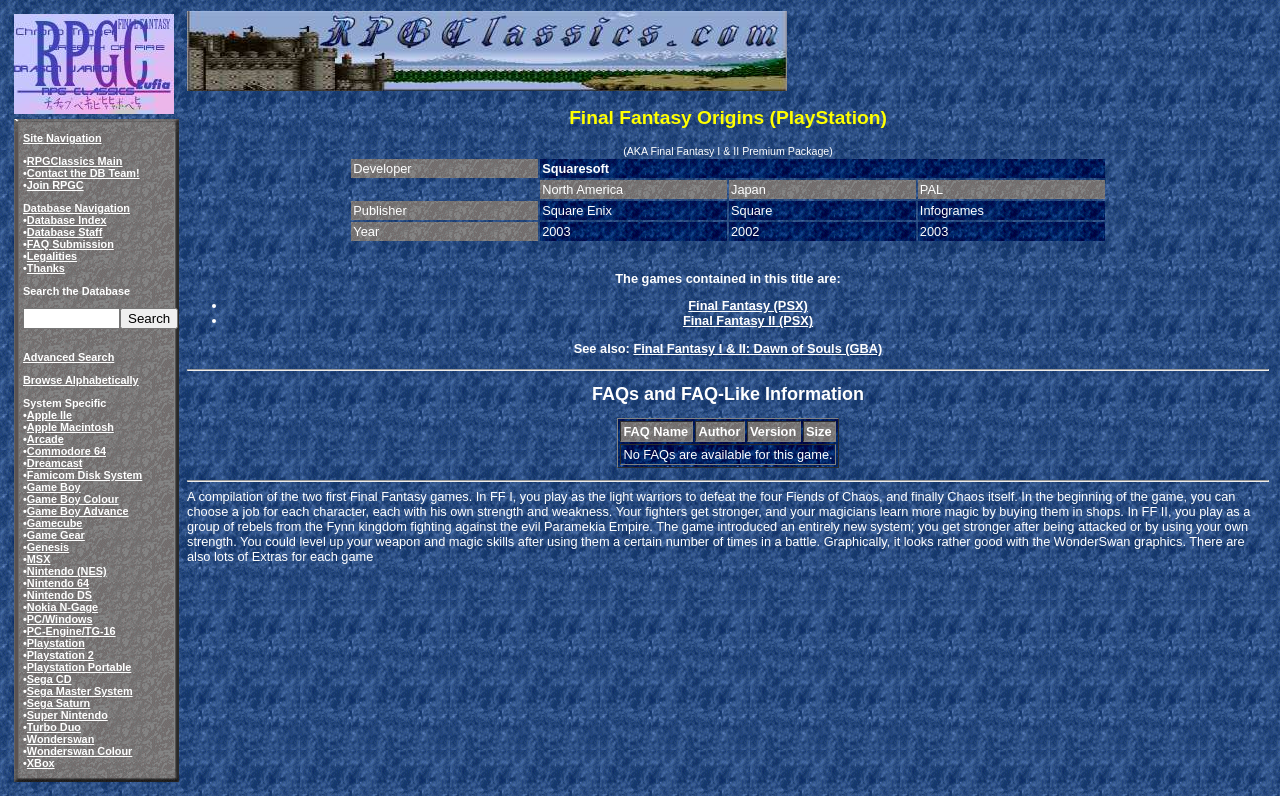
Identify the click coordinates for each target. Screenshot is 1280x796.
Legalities (52, 256)
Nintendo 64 (58, 583)
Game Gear (56, 535)
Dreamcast (55, 463)
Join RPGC (55, 185)
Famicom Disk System (84, 475)
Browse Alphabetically (81, 380)
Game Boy (54, 487)
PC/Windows (60, 619)
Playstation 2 (60, 655)
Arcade (45, 439)
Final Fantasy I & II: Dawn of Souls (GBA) (757, 348)
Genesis (48, 547)
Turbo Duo (54, 727)
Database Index (67, 220)
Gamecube (55, 523)
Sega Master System (80, 691)
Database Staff (65, 232)
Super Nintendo (67, 715)
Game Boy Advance (78, 511)
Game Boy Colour (73, 499)
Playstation (56, 643)
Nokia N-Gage (62, 607)
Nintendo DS (59, 595)
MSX (39, 559)
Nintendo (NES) (67, 571)
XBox (41, 763)
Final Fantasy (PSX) (747, 305)
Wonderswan (60, 739)
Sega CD (49, 679)
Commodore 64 (66, 451)
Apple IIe (49, 415)
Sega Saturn (58, 703)
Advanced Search (68, 357)
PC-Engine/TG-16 (71, 631)
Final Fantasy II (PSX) (748, 320)
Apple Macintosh (70, 427)
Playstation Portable (79, 667)
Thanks (46, 268)
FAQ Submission (70, 244)
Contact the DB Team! (83, 173)
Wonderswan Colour (80, 751)
